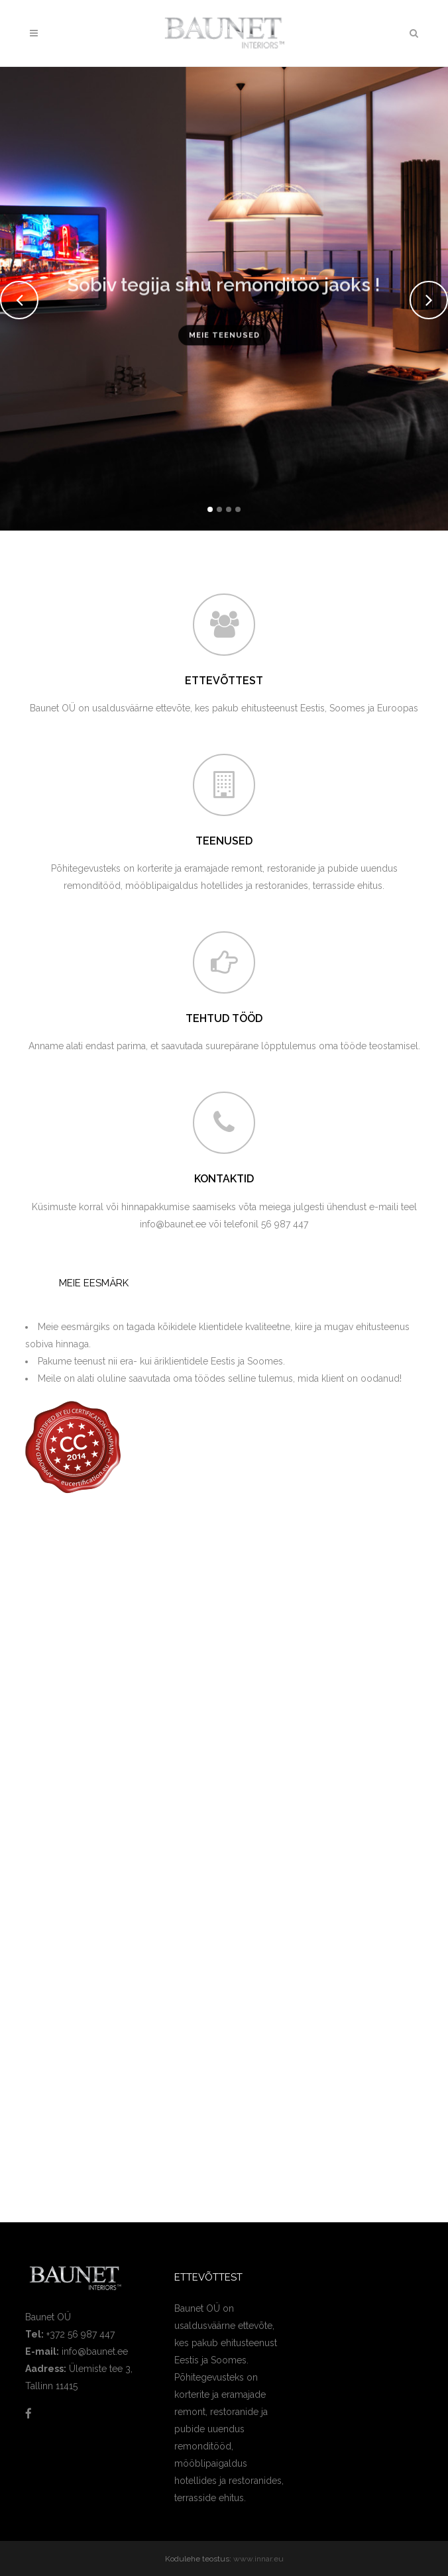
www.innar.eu (258, 2558)
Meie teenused (224, 342)
